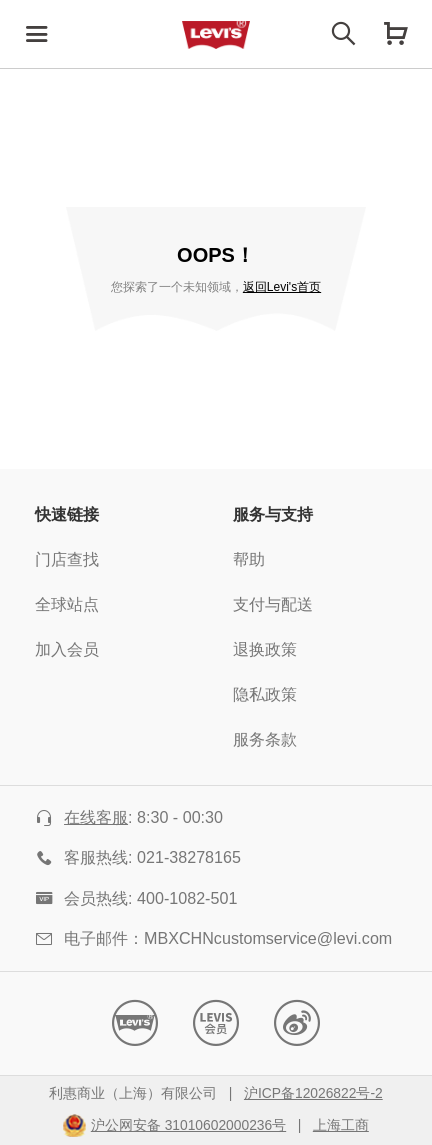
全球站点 (67, 605)
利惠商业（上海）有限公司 (133, 1094)
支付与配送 (273, 605)
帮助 (249, 560)
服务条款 (265, 740)
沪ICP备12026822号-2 (313, 1094)
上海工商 (341, 1126)
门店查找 (67, 560)
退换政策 (265, 650)
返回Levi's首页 (282, 287)
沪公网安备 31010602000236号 (188, 1126)
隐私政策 (265, 695)
